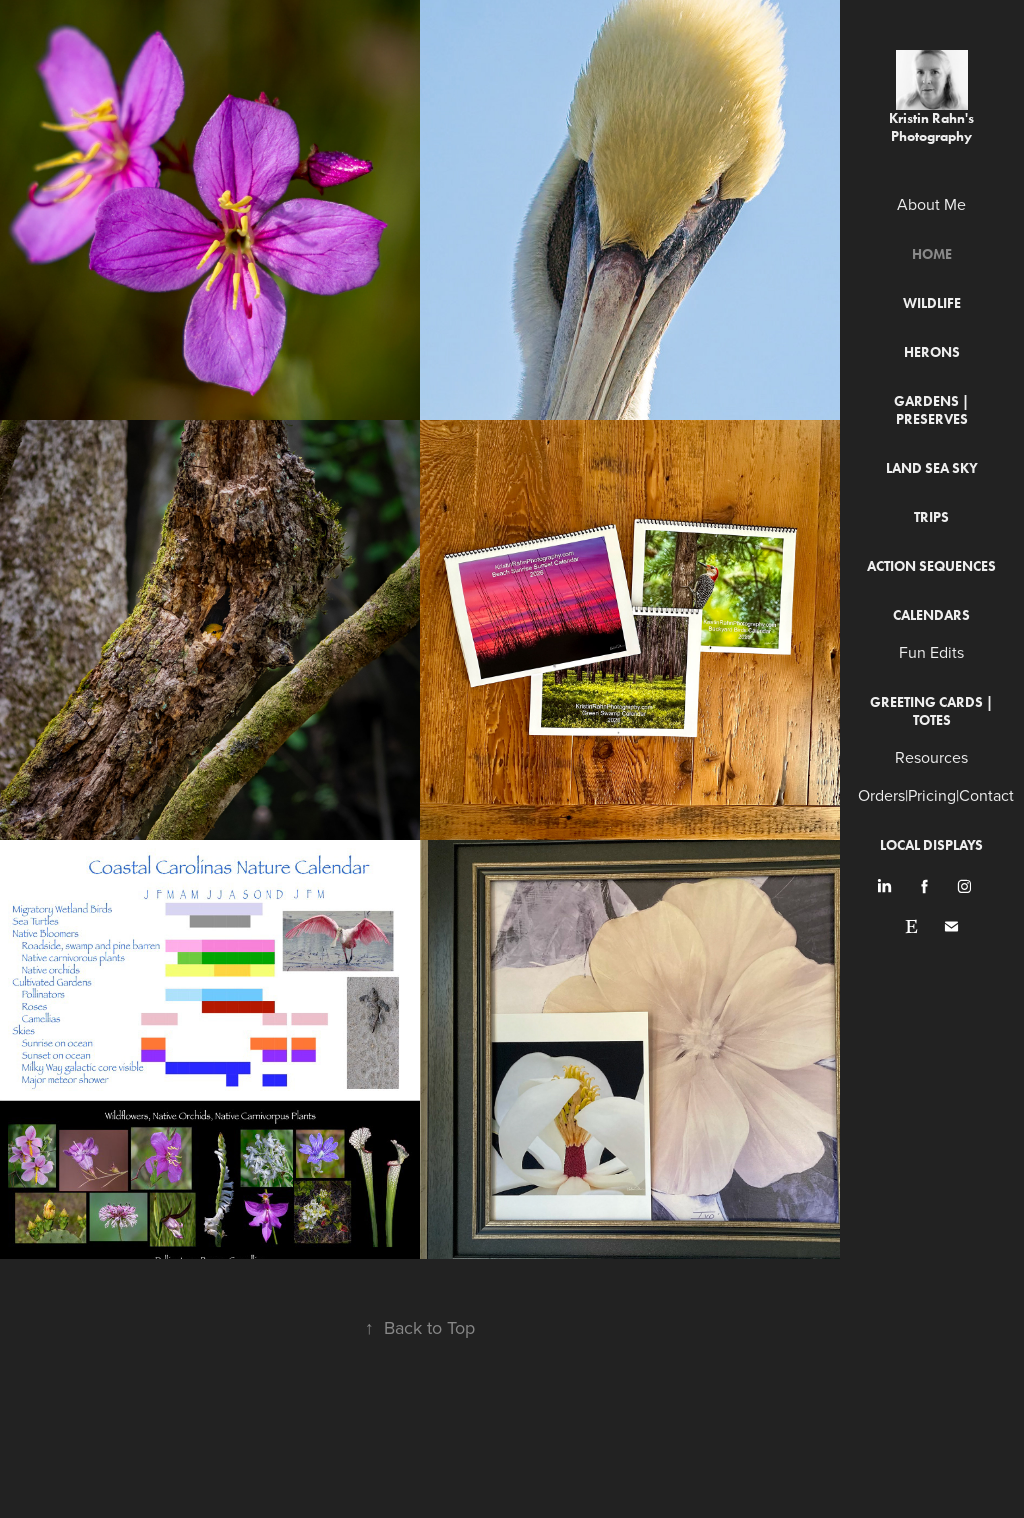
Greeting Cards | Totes (931, 711)
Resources (931, 757)
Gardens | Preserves (931, 410)
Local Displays (931, 845)
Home (932, 254)
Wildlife (932, 303)
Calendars (931, 615)
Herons (932, 352)
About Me (931, 204)
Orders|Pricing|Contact (936, 795)
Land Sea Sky (932, 468)
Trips (931, 517)
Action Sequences (931, 566)
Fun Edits (931, 652)
